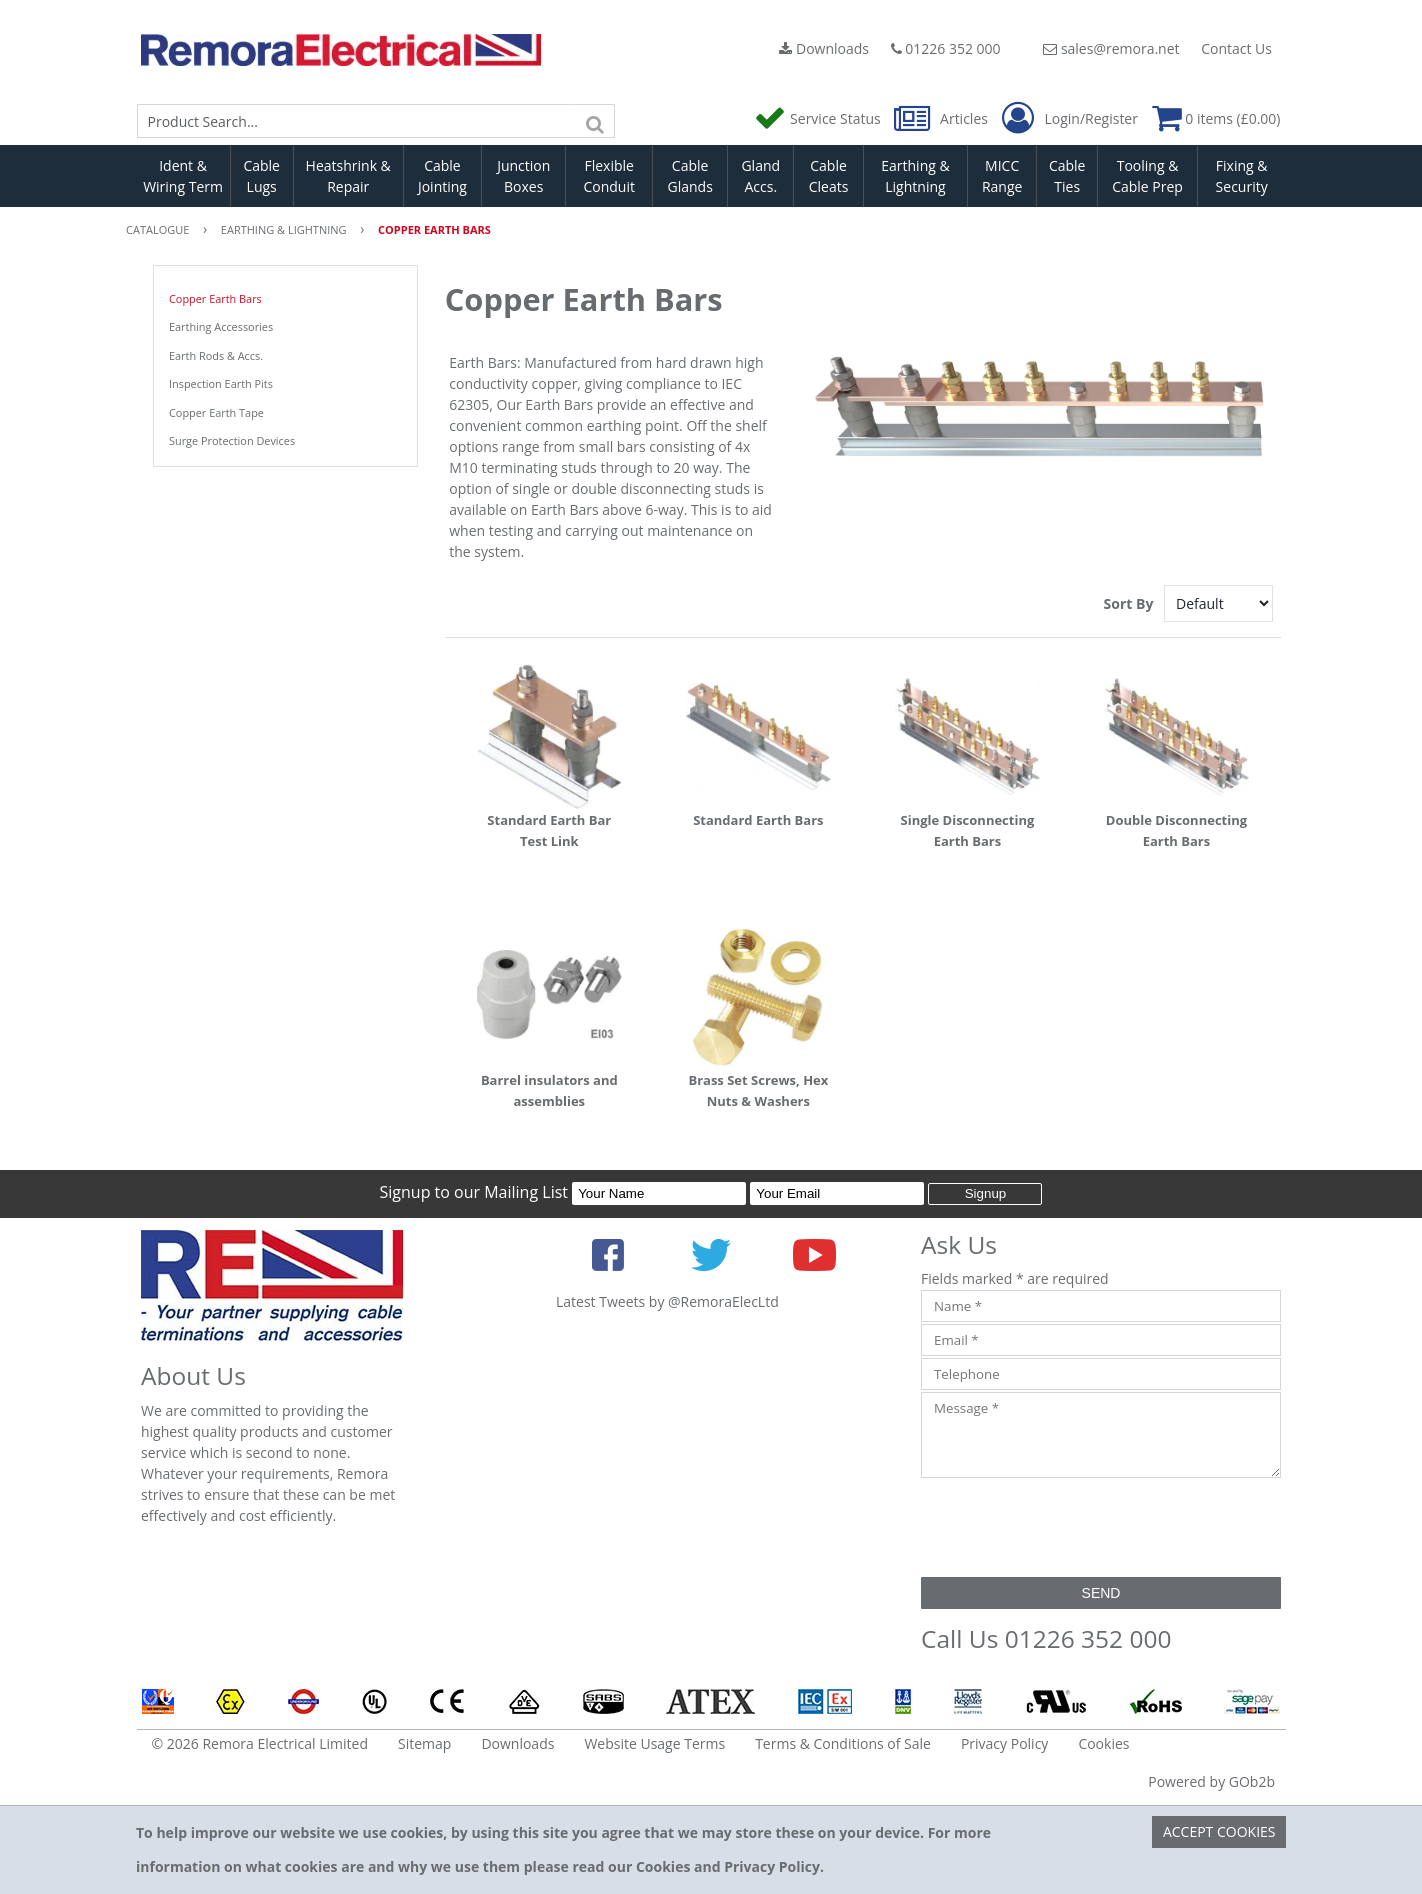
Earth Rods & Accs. (216, 355)
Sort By (1130, 603)
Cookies (1103, 1743)
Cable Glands (689, 176)
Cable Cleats (829, 176)
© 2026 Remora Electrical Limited (260, 1743)
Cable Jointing (442, 176)
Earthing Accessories (221, 326)
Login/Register (1070, 119)
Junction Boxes (523, 176)
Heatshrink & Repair (348, 176)
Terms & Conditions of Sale (843, 1743)
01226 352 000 (946, 48)
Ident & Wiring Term (183, 176)
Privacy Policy (1004, 1743)
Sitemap (424, 1743)
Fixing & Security (1242, 176)
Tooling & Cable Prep (1147, 176)
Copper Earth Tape (216, 412)
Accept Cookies (1219, 1831)
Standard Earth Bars (758, 820)
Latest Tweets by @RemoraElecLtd (667, 1301)
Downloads (824, 48)
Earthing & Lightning (915, 176)
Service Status (819, 118)
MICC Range (1002, 176)
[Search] (595, 121)
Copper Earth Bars (215, 298)
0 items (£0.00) (1216, 118)
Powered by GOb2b (1211, 1781)
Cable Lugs (261, 176)
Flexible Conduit (609, 176)
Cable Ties (1067, 176)
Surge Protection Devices (232, 440)
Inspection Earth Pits (221, 383)
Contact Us (1236, 48)
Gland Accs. (760, 176)
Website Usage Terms (654, 1743)
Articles (942, 118)
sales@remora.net (1111, 48)
